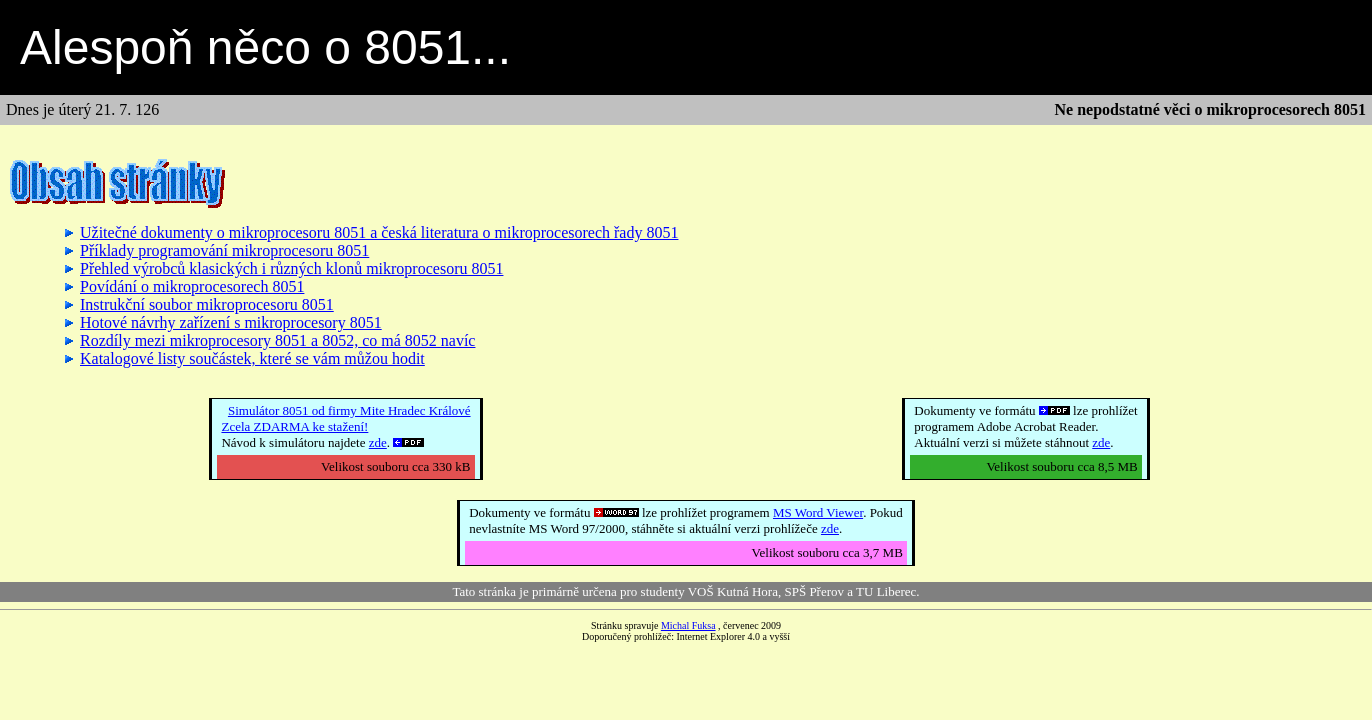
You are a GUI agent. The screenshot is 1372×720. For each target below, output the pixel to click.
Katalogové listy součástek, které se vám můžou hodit (252, 358)
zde (378, 442)
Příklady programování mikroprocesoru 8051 (224, 250)
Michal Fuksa (688, 625)
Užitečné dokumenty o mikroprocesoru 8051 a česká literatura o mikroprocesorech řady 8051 (379, 232)
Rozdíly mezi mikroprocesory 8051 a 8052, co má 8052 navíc (277, 340)
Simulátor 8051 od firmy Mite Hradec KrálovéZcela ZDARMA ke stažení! (345, 418)
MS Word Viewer (818, 512)
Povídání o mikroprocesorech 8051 (192, 286)
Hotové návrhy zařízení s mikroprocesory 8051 (231, 322)
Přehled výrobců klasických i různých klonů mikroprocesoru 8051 (291, 268)
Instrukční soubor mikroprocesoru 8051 (207, 304)
